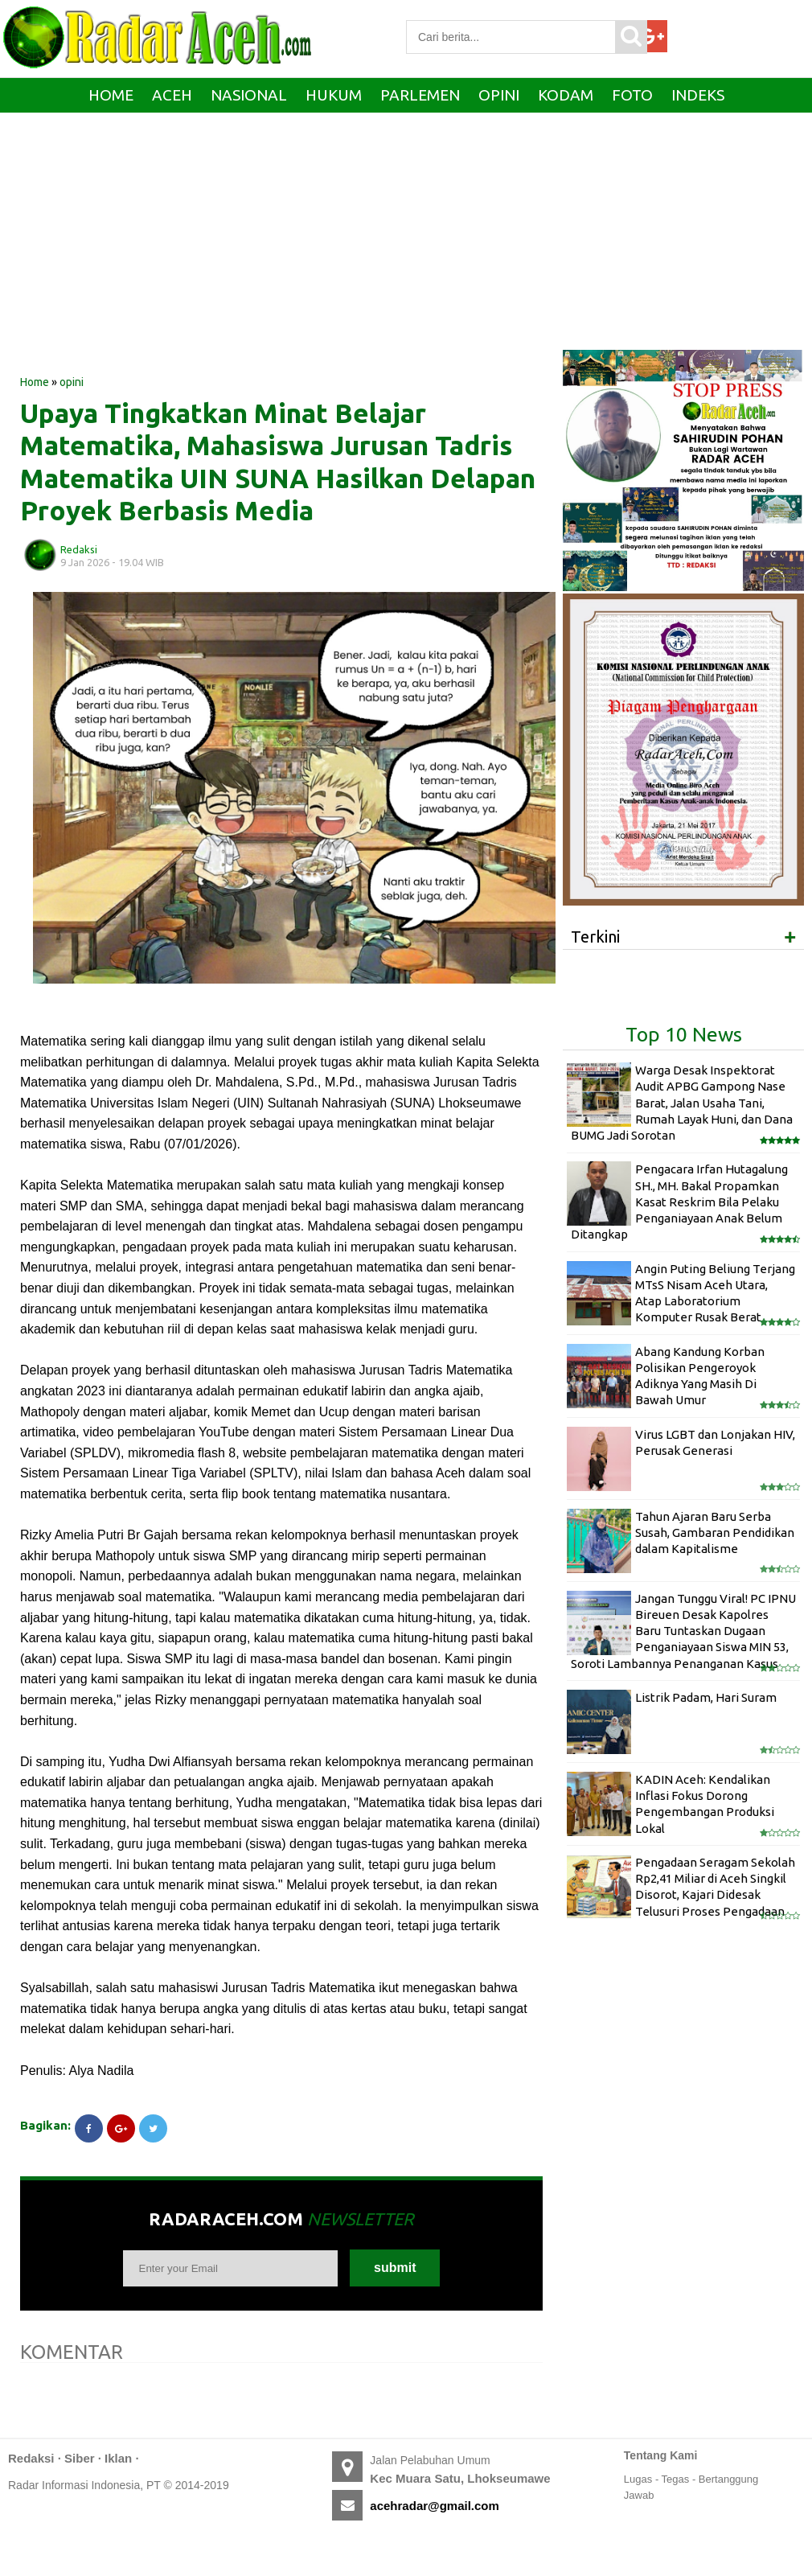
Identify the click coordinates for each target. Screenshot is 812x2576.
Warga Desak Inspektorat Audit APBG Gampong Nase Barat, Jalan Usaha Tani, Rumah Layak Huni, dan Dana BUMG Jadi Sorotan (682, 1102)
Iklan (118, 2458)
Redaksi (31, 2458)
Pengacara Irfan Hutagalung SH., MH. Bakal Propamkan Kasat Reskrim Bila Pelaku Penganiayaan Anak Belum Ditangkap (679, 1201)
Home (110, 95)
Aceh (172, 95)
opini (71, 382)
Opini (498, 95)
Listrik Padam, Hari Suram (706, 1697)
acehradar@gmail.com (434, 2505)
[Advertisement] (281, 245)
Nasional (249, 95)
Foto (632, 95)
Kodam (565, 95)
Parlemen (420, 95)
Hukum (334, 95)
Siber (79, 2458)
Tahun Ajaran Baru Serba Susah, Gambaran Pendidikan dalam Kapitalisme (714, 1533)
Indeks (697, 95)
